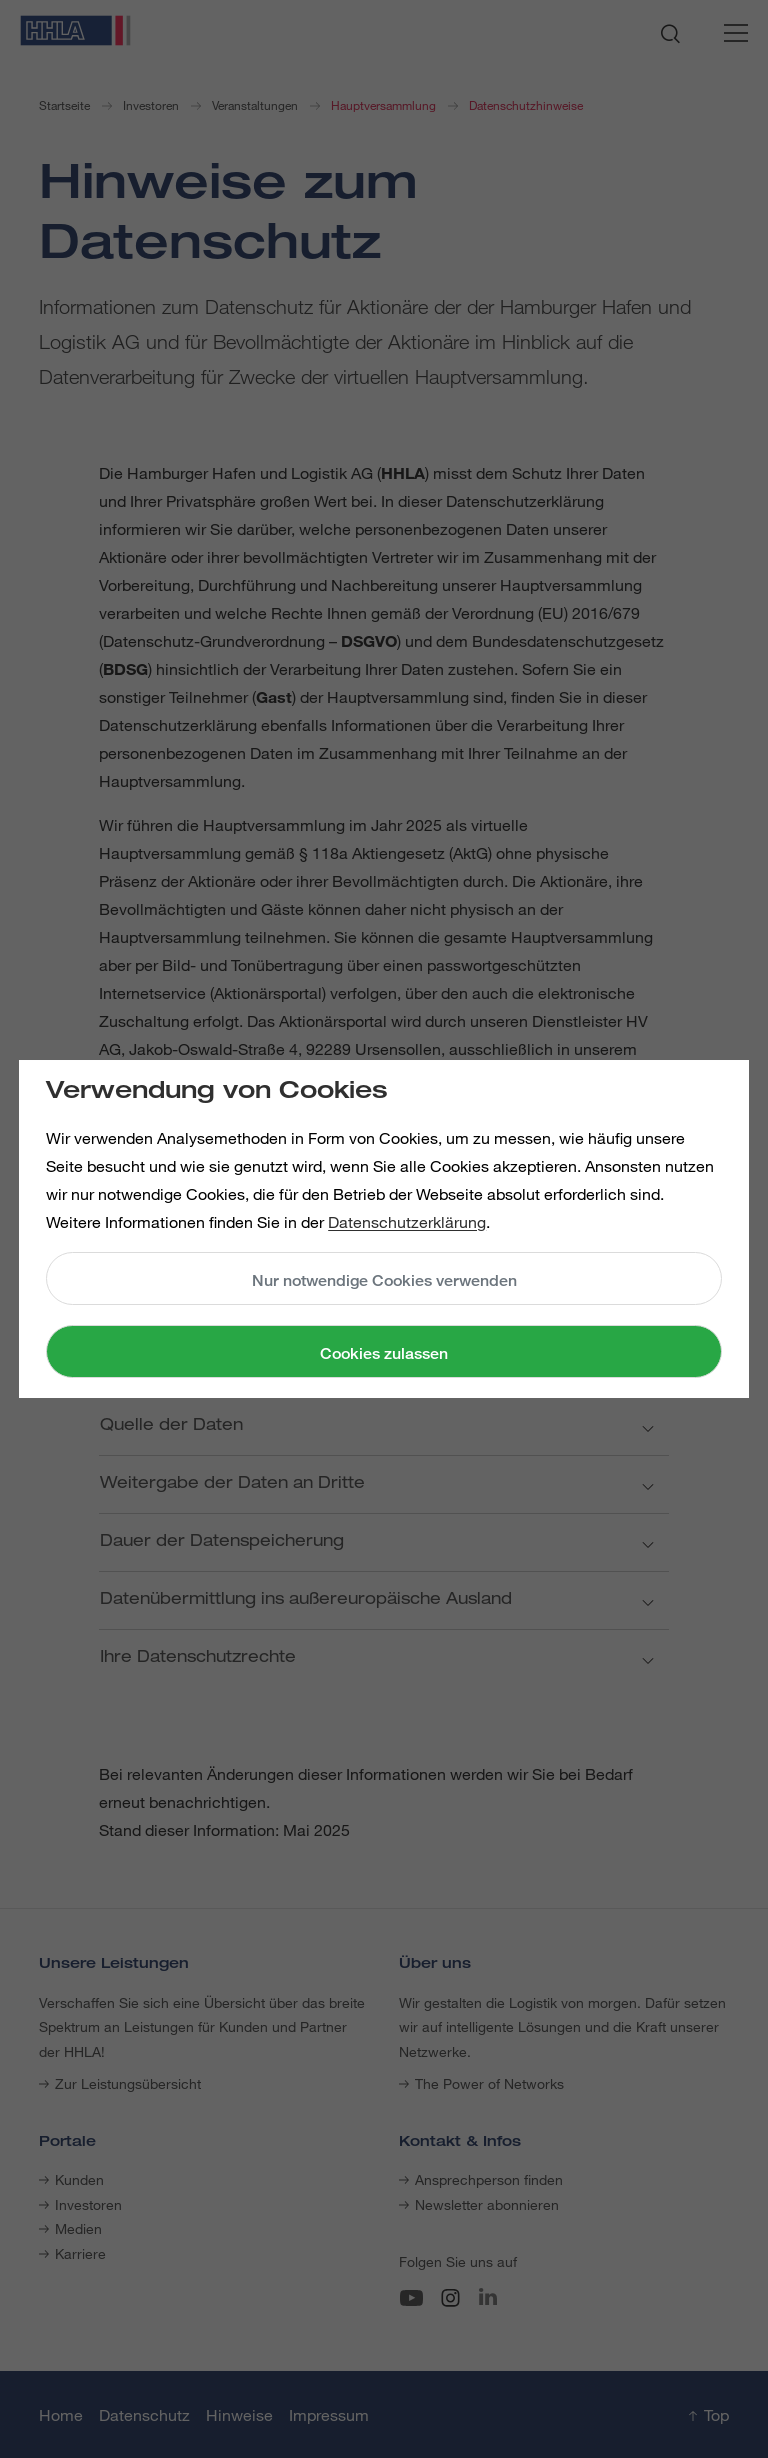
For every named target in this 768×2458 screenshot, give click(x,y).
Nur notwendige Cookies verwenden (384, 1280)
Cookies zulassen (384, 1353)
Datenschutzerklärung (407, 1222)
